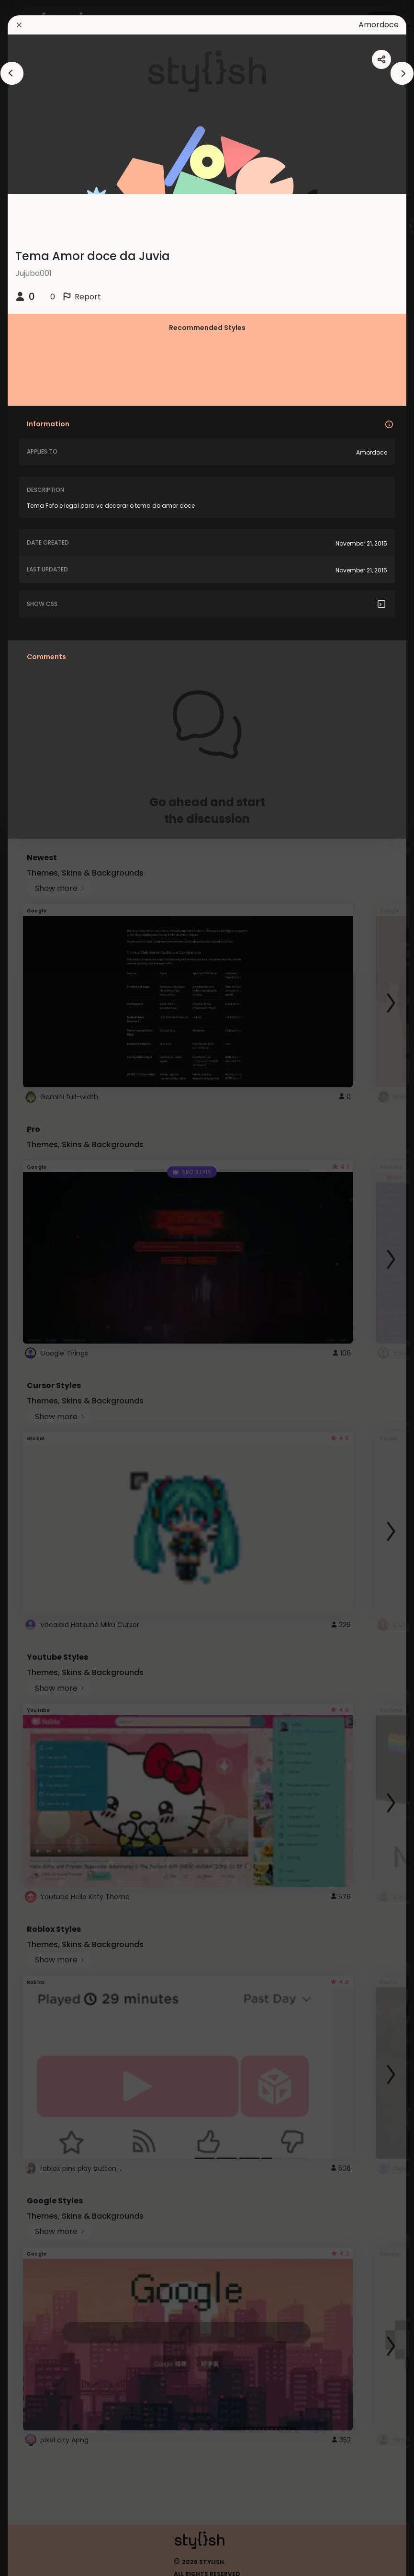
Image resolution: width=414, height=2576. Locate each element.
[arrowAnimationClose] (12, 73)
